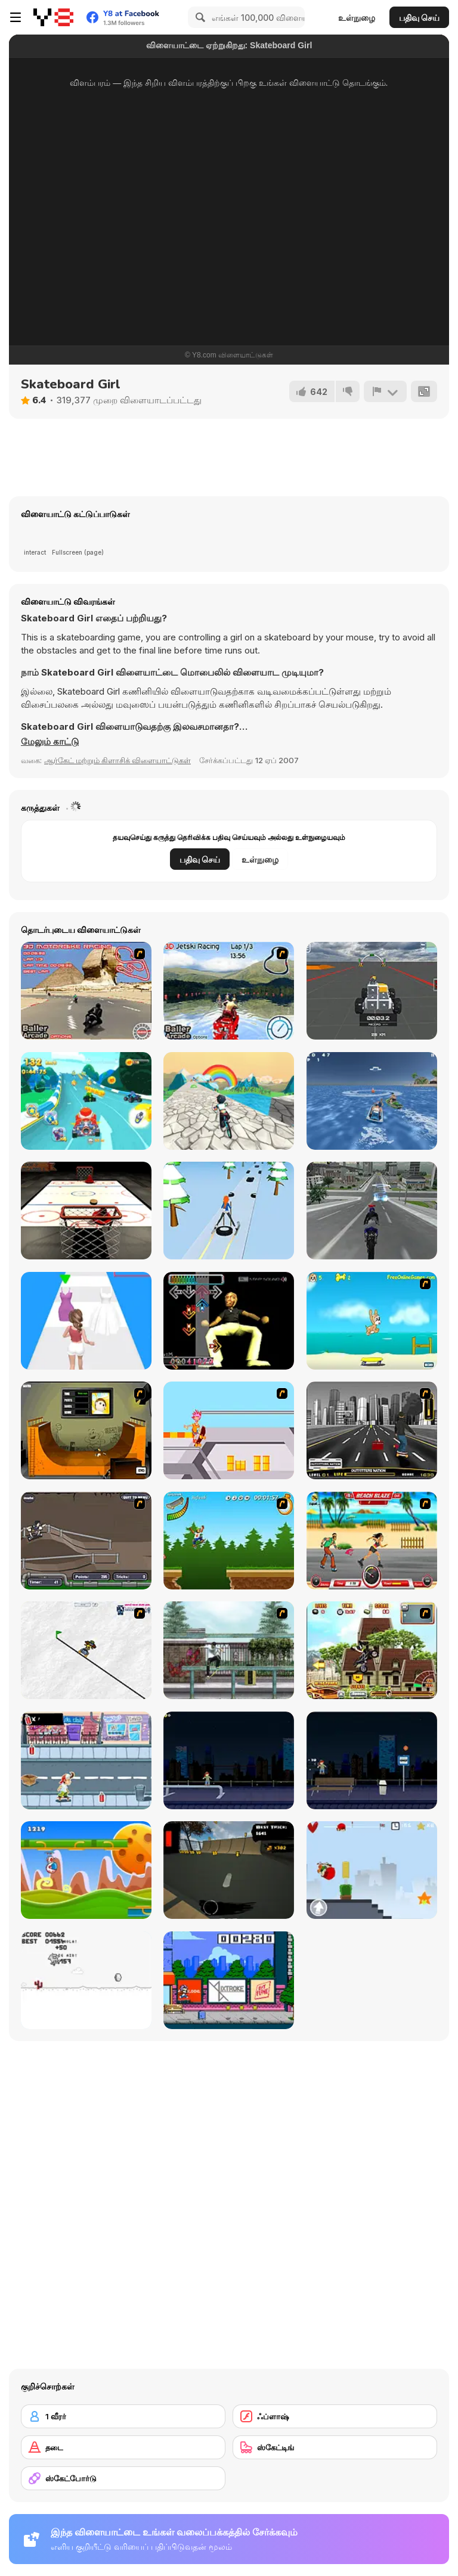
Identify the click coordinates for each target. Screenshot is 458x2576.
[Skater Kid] (372, 1870)
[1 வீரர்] (123, 2416)
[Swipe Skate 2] (228, 1870)
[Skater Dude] (86, 1760)
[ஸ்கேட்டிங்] (335, 2447)
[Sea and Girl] (372, 1101)
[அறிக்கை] (385, 391)
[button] (50, 741)
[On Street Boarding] (372, 1430)
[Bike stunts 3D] (372, 1210)
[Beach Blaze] (372, 1540)
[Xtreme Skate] (228, 1430)
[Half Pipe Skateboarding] (86, 1430)
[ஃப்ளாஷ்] (335, 2416)
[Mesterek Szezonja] (228, 1540)
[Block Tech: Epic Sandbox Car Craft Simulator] (372, 991)
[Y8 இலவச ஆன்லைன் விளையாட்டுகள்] (53, 17)
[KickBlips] (228, 1980)
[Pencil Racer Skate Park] (86, 1650)
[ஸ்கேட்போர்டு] (123, 2478)
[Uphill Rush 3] (372, 1650)
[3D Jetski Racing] (228, 991)
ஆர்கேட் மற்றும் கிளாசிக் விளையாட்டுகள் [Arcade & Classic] (117, 760)
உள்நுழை (356, 18)
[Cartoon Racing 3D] (86, 1101)
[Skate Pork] (86, 1980)
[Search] (198, 17)
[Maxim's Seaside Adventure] (372, 1321)
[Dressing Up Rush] (86, 1321)
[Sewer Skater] (86, 1540)
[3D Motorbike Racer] (86, 991)
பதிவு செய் (419, 18)
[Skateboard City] (228, 1650)
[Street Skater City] (228, 1760)
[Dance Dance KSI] (228, 1321)
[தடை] (123, 2447)
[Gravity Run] (86, 1870)
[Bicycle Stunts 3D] (228, 1101)
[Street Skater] (372, 1760)
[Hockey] (86, 1210)
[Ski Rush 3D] (228, 1210)
